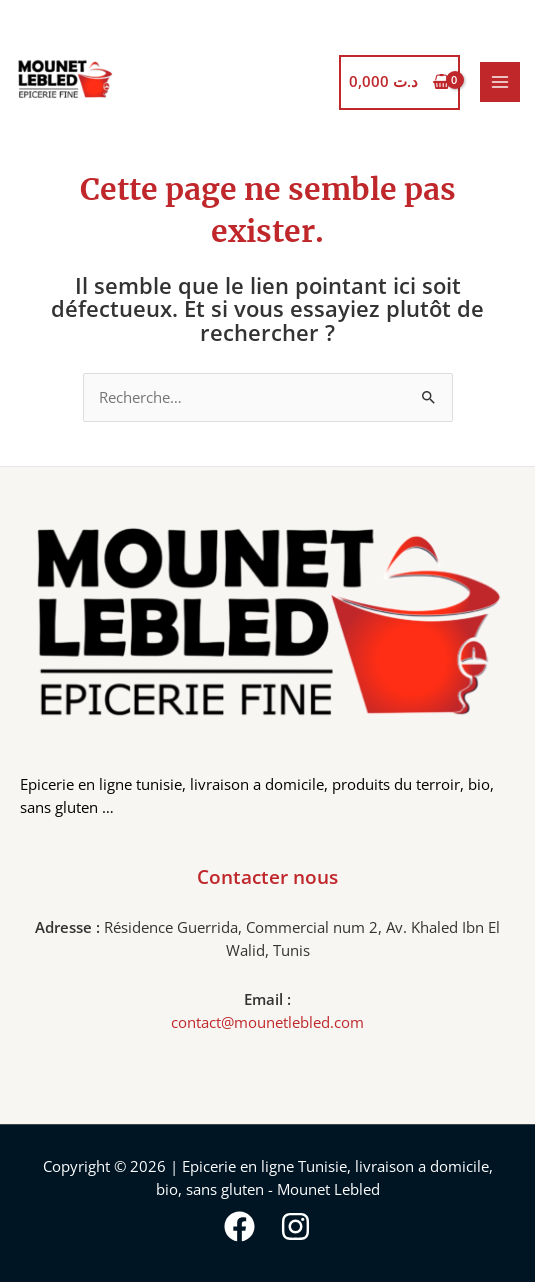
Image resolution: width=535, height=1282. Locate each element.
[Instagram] (295, 1226)
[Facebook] (239, 1226)
